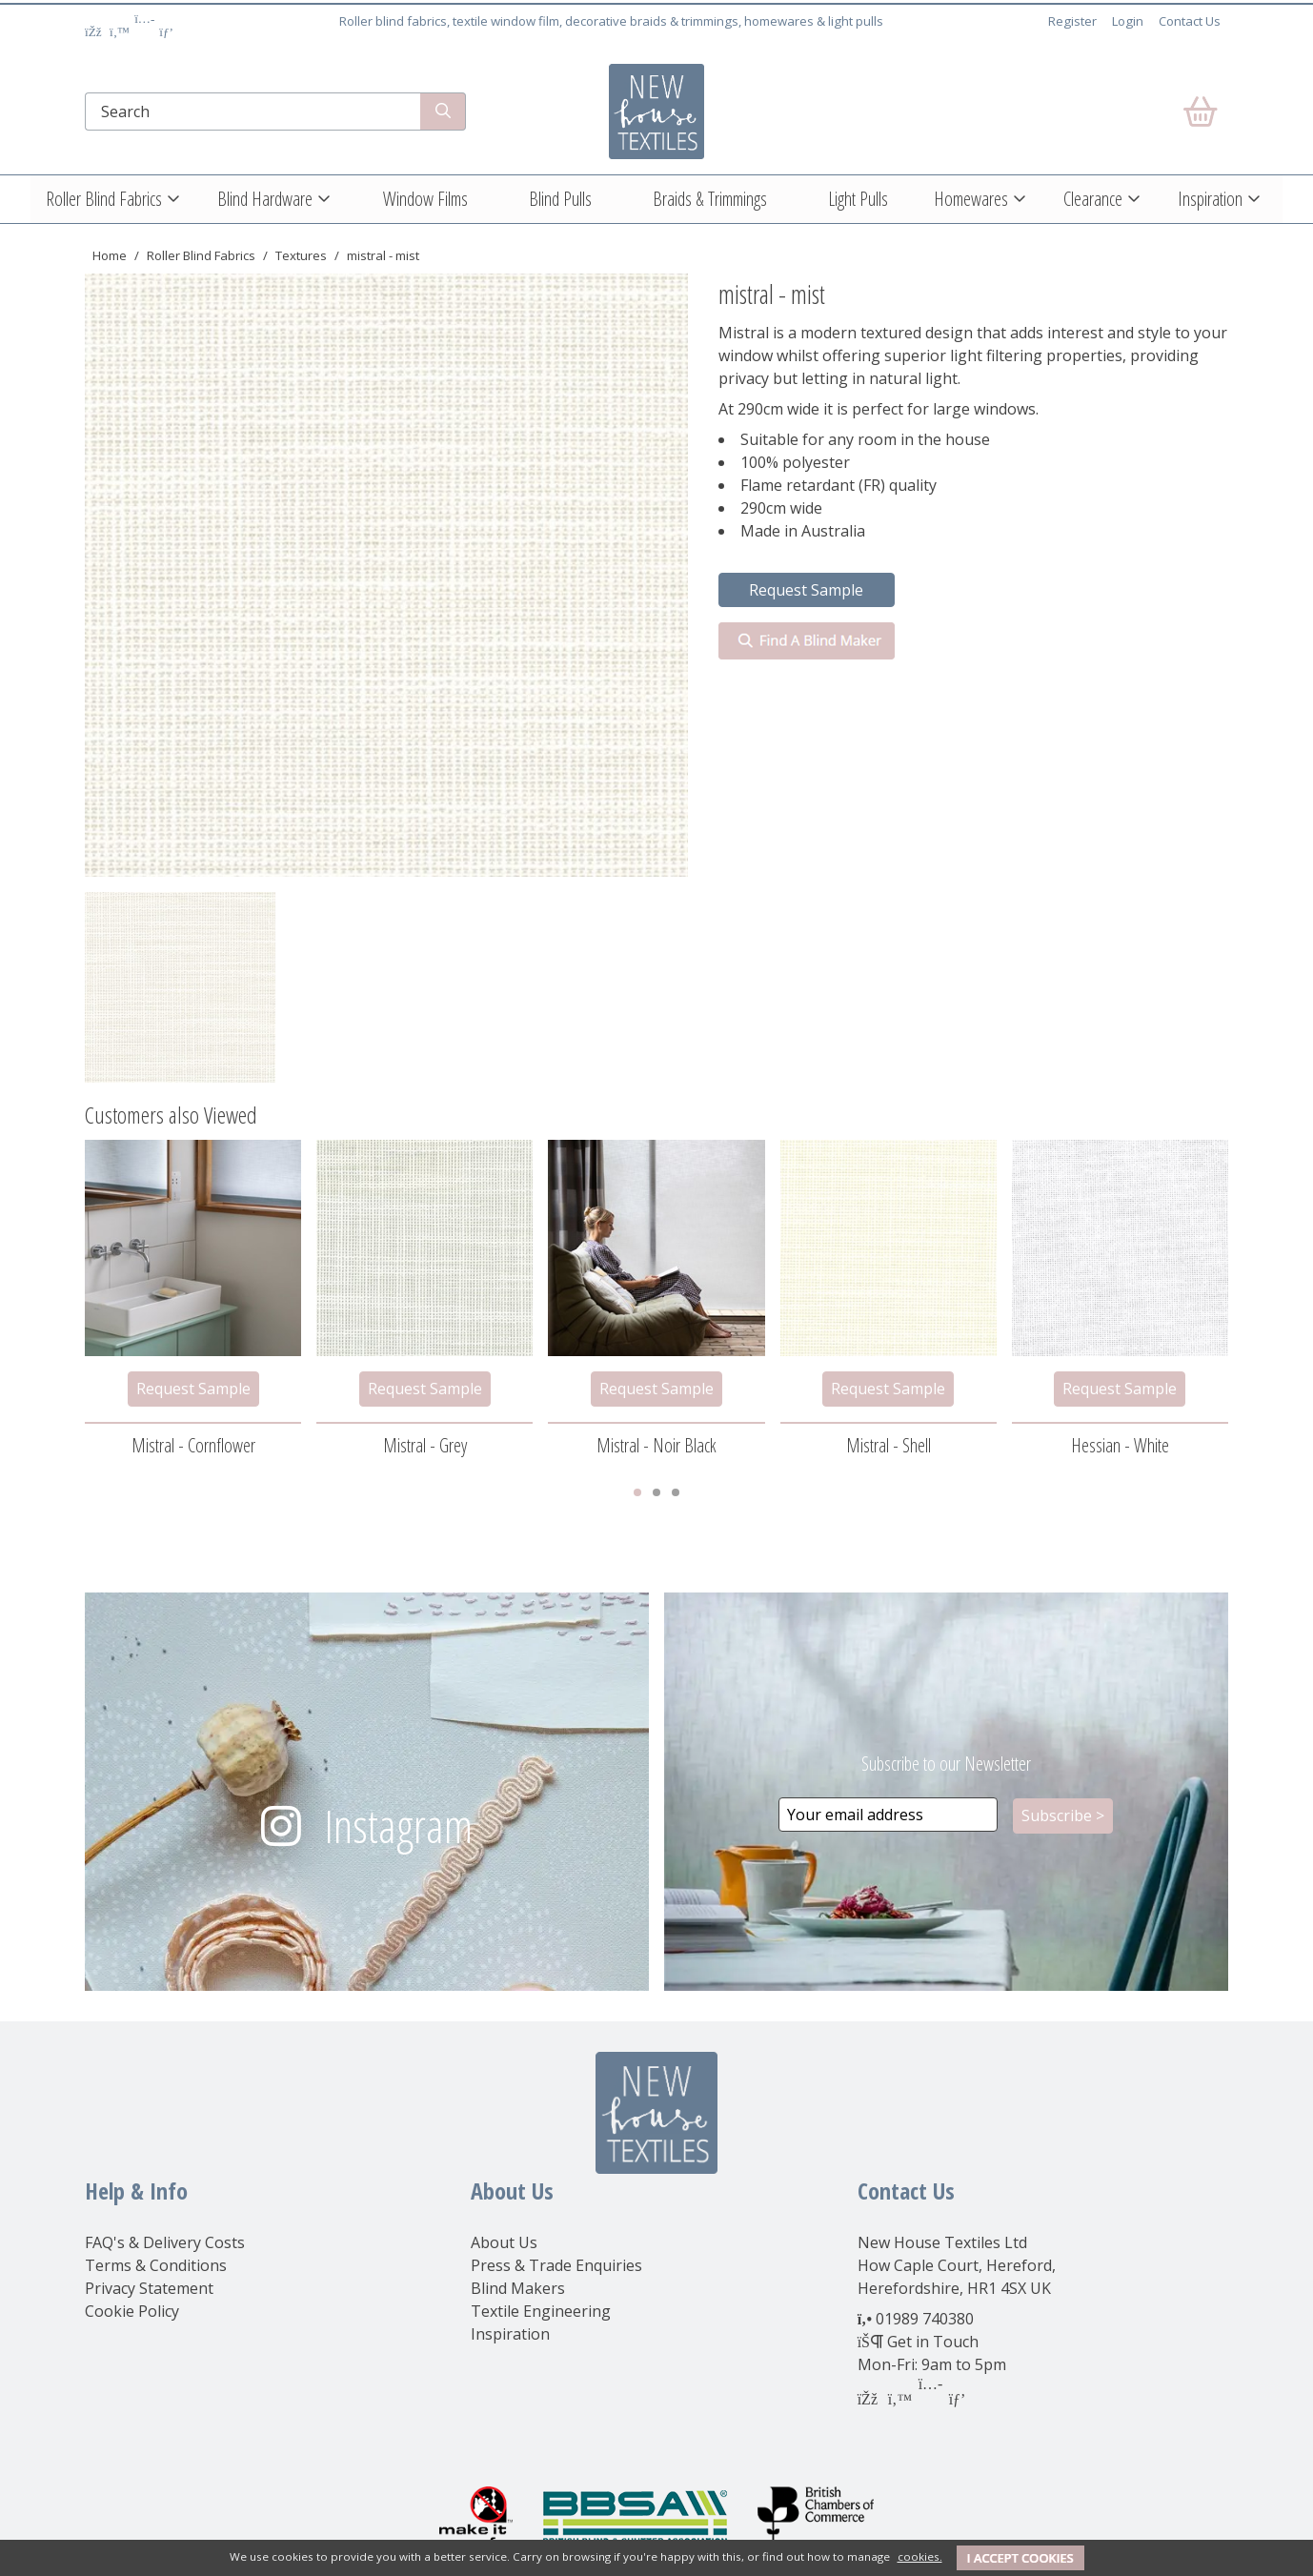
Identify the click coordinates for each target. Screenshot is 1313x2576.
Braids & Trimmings (710, 199)
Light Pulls (858, 199)
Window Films (425, 199)
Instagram (398, 1825)
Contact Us (1190, 21)
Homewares (971, 199)
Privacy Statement (149, 2288)
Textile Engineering (541, 2311)
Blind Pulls (560, 199)
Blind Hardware (265, 199)
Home (109, 255)
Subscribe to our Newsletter (946, 1763)
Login (1127, 21)
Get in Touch (933, 2341)
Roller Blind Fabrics (104, 199)
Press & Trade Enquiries (556, 2265)
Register (1072, 21)
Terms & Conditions (156, 2265)
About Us (504, 2242)
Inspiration (1210, 199)
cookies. (920, 2556)
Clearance (1092, 199)
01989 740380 (925, 2318)
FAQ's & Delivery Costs (165, 2242)
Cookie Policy (132, 2311)
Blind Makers (518, 2288)
